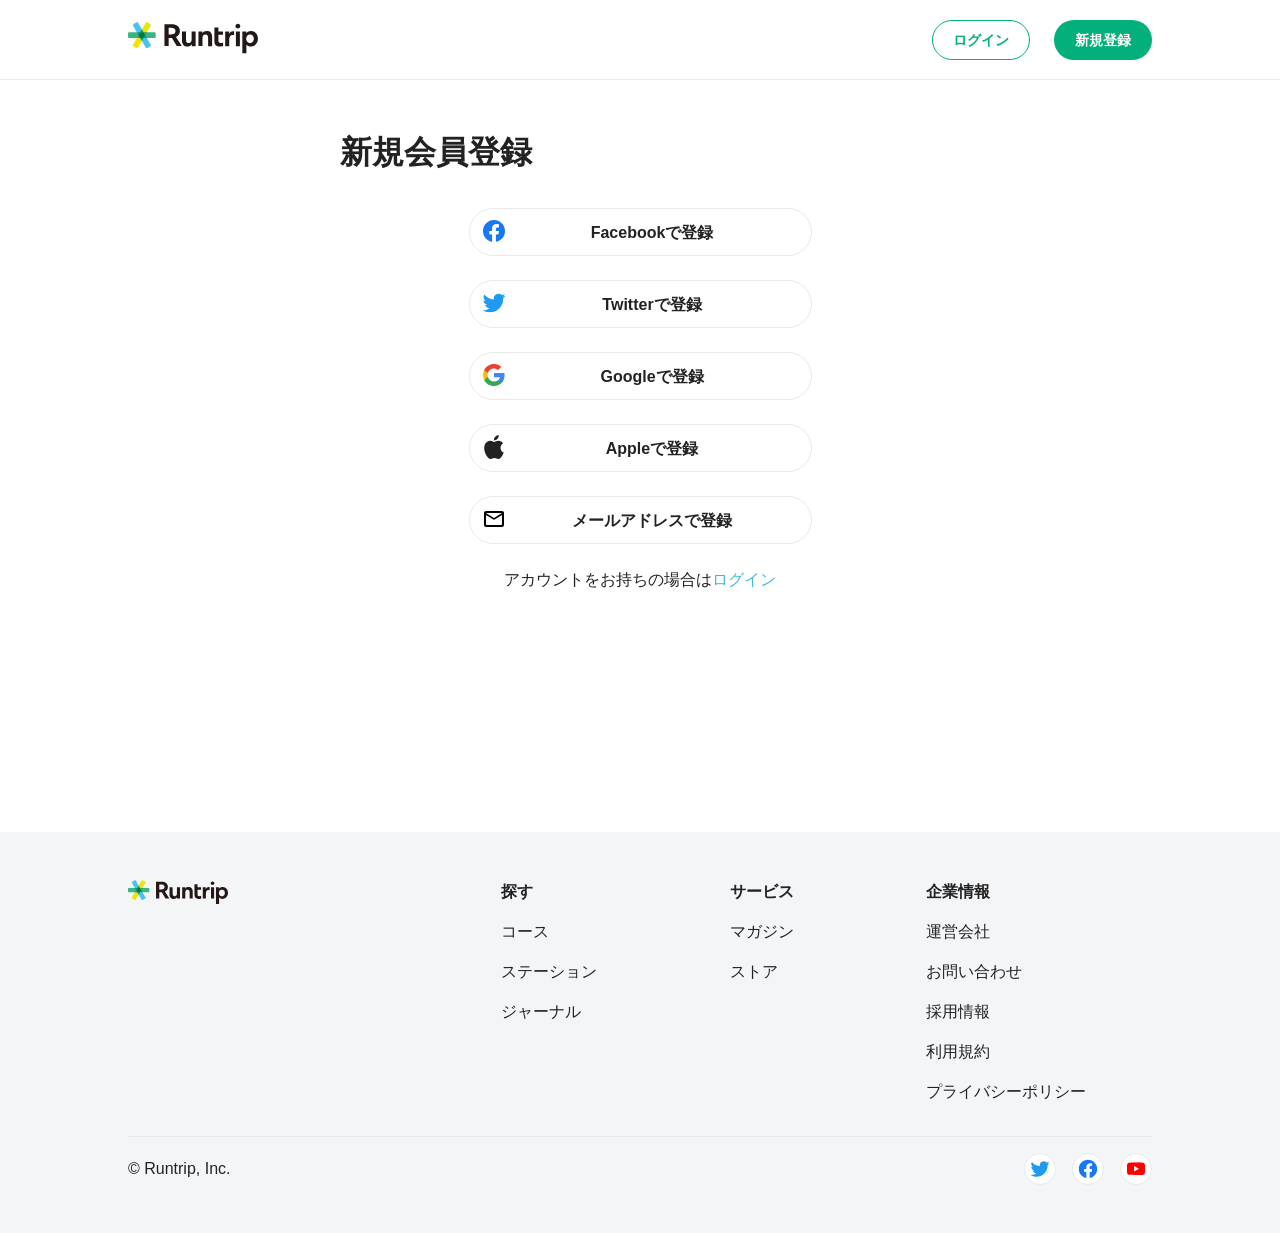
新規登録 (1103, 40)
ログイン (981, 40)
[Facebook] (1088, 1169)
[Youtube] (1136, 1169)
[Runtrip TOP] (193, 39)
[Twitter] (1040, 1169)
